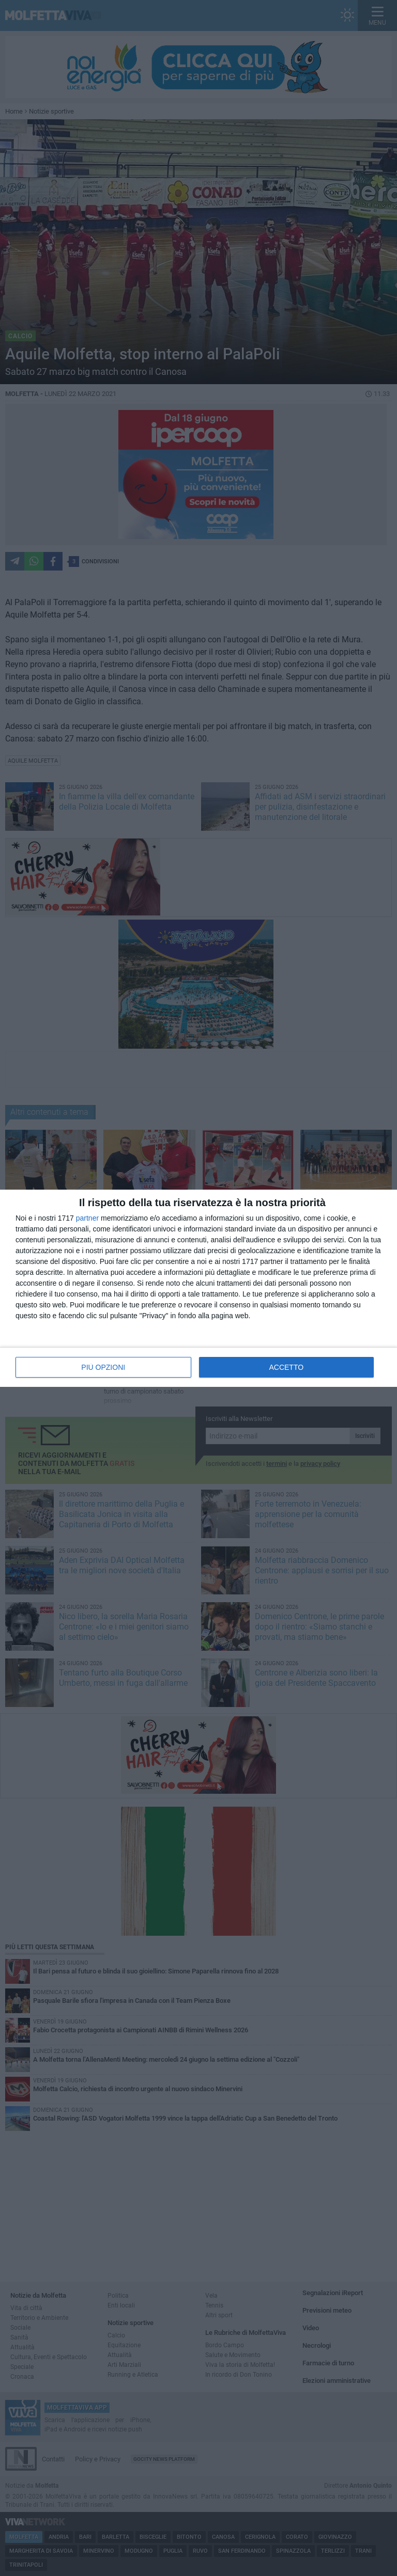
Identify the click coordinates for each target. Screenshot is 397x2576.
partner (87, 1218)
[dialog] (198, 1288)
